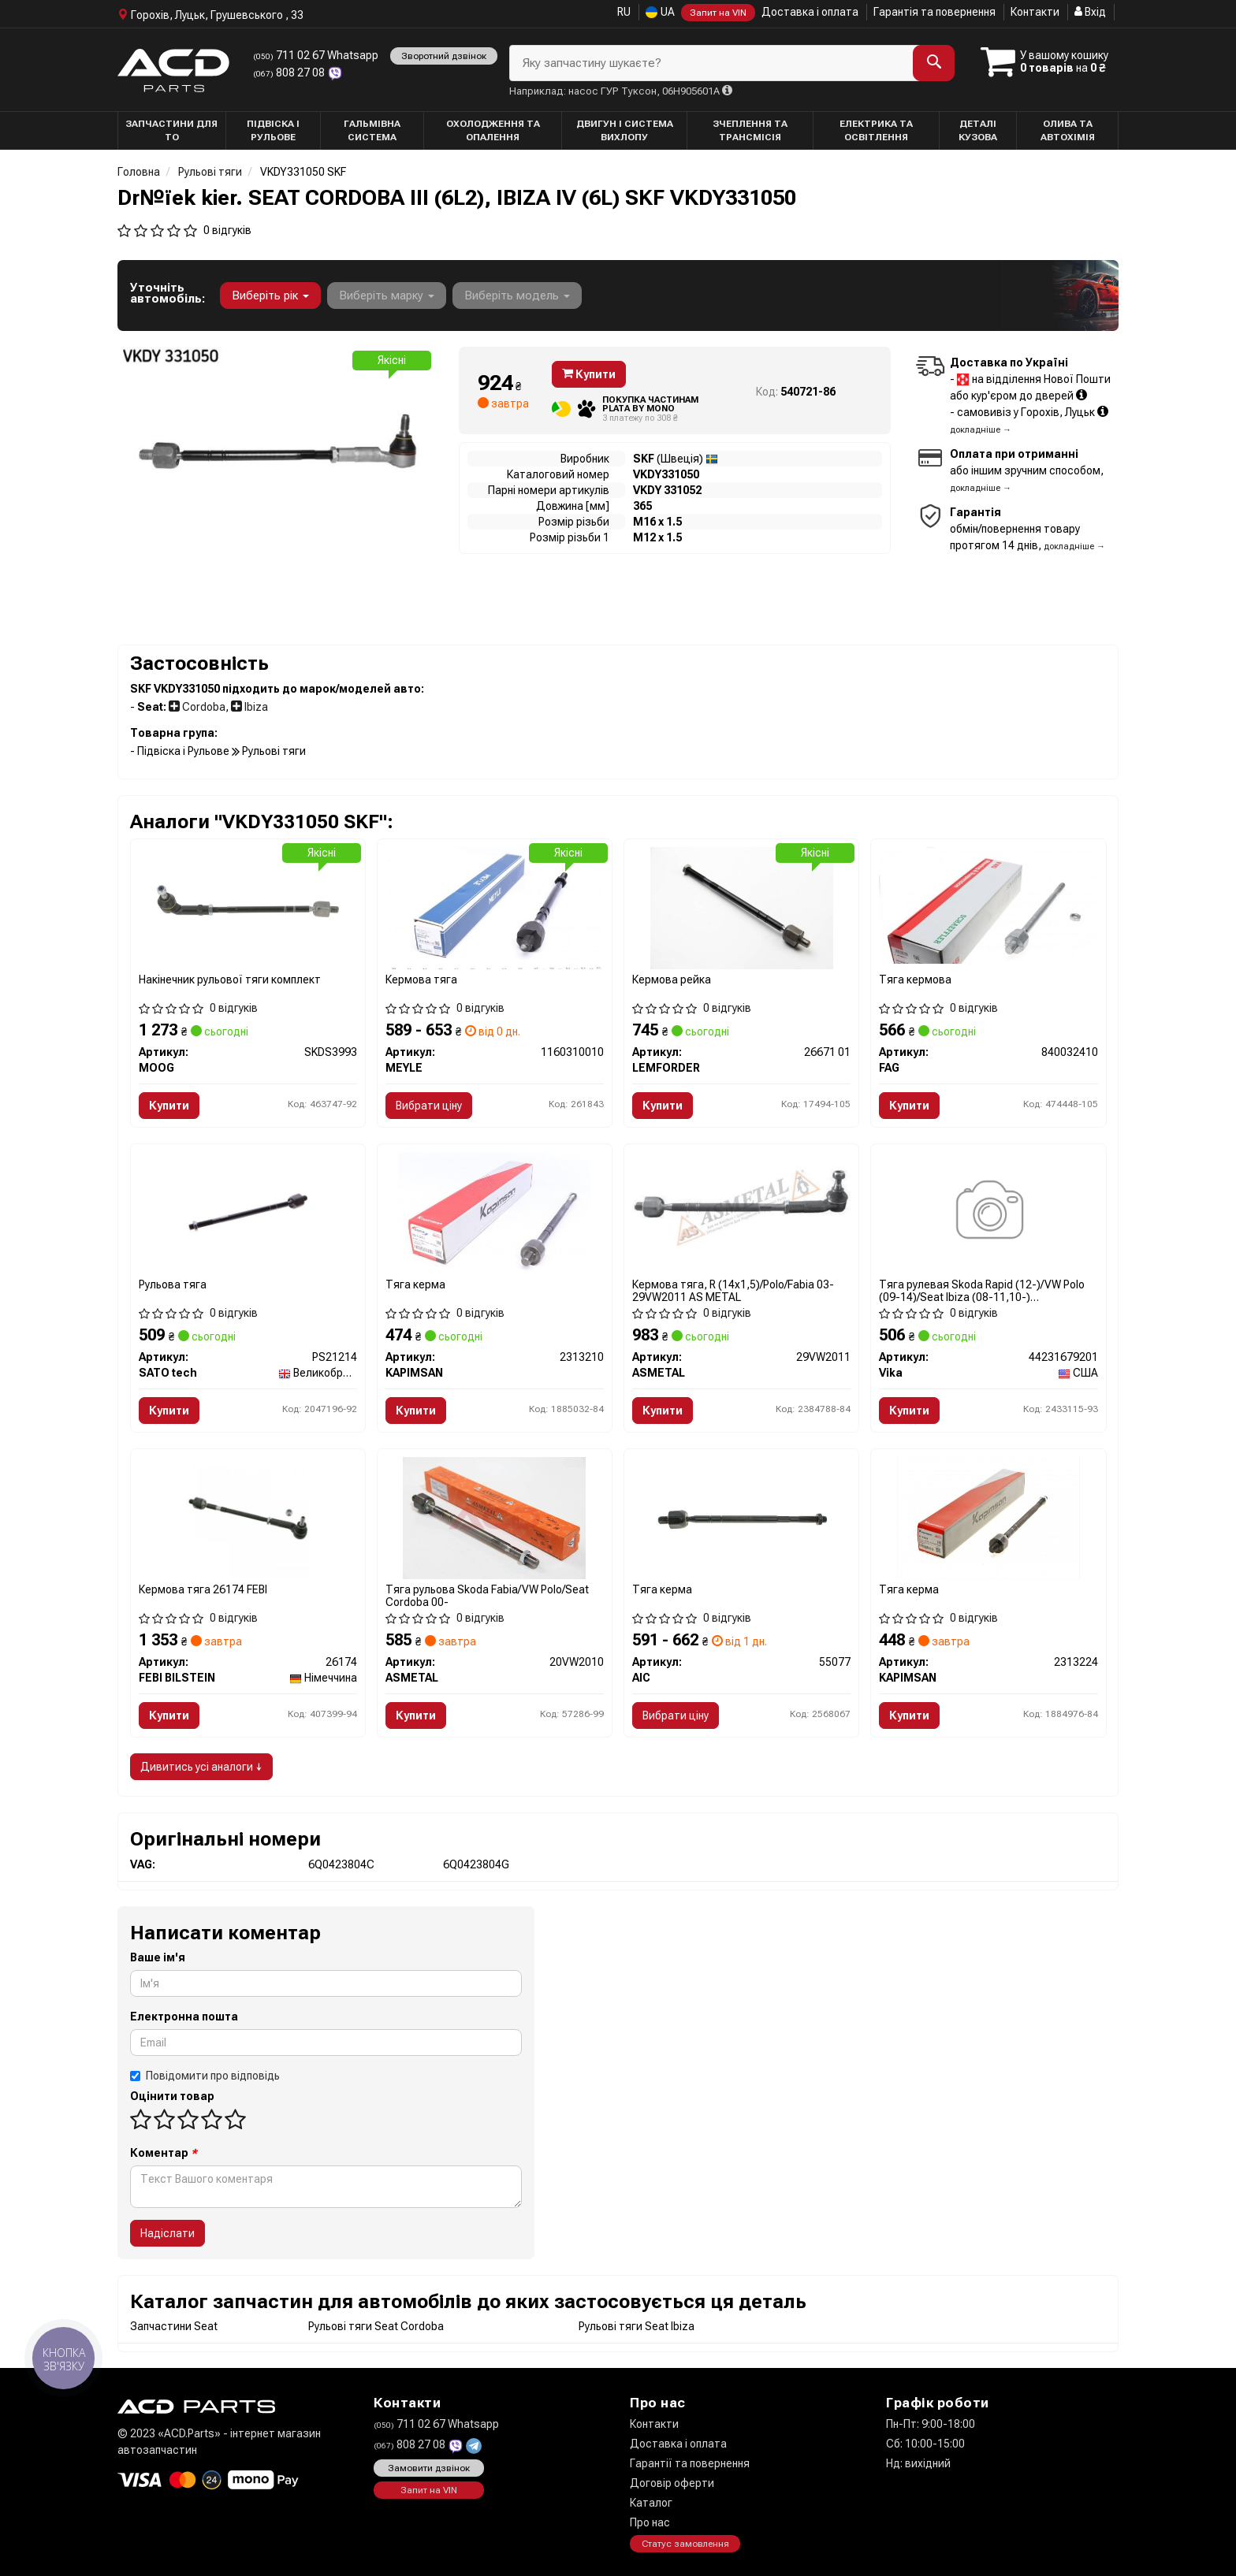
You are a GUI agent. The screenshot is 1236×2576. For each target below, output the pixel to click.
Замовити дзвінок (429, 2468)
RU (624, 12)
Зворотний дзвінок (443, 55)
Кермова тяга (421, 979)
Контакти (1035, 12)
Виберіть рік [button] (270, 295)
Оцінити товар (172, 2096)
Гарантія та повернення (934, 12)
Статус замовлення (685, 2543)
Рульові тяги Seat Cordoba (376, 2326)
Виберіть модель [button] (517, 295)
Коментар (163, 2153)
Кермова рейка (671, 979)
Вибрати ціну (429, 1105)
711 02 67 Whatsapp (315, 55)
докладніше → (980, 430)
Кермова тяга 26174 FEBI (203, 1589)
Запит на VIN (718, 12)
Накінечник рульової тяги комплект (230, 979)
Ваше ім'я (157, 1957)
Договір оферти (672, 2483)
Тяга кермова (915, 979)
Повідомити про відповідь (205, 2075)
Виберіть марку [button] (386, 295)
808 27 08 (290, 72)
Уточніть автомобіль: (167, 293)
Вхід (1090, 12)
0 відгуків (227, 230)
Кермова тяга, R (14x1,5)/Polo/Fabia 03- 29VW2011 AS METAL (733, 1290)
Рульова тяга (173, 1284)
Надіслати (167, 2233)
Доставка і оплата (809, 12)
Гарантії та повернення (690, 2463)
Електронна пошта (184, 2016)
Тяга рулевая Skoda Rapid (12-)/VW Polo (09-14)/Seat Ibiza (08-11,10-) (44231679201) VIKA (982, 1290)
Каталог (651, 2502)
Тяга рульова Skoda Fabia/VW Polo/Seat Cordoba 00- (487, 1595)
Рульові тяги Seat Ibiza (636, 2326)
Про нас (650, 2522)
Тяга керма (415, 1284)
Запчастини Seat (174, 2326)
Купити (589, 374)
